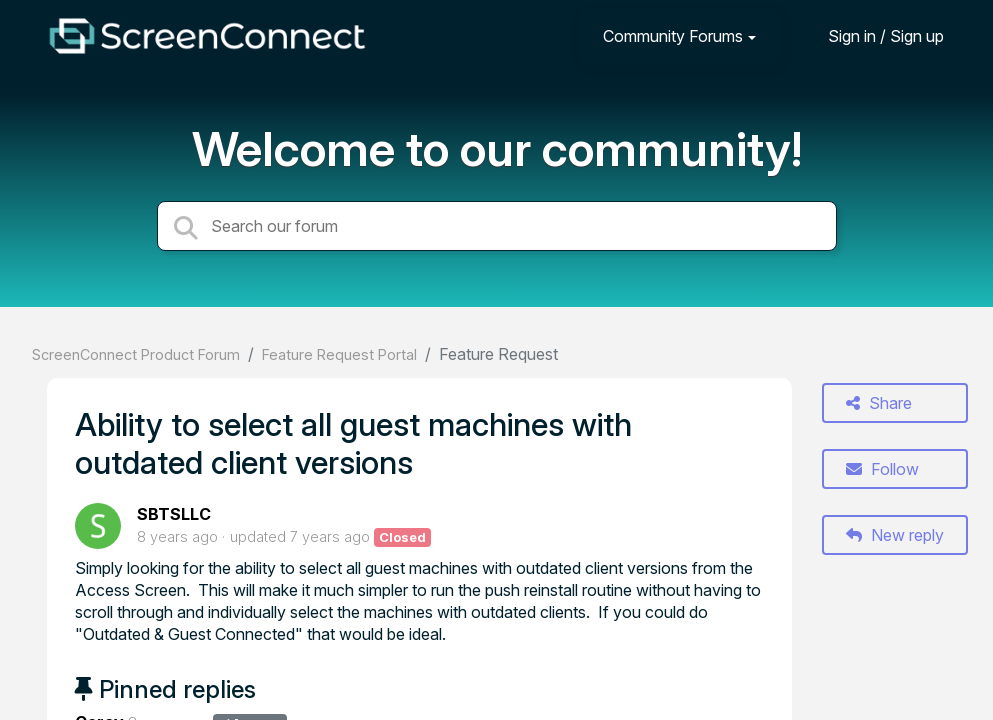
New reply (895, 535)
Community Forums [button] (673, 36)
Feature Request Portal (339, 354)
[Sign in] (871, 35)
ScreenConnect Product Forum (136, 354)
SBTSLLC (174, 514)
